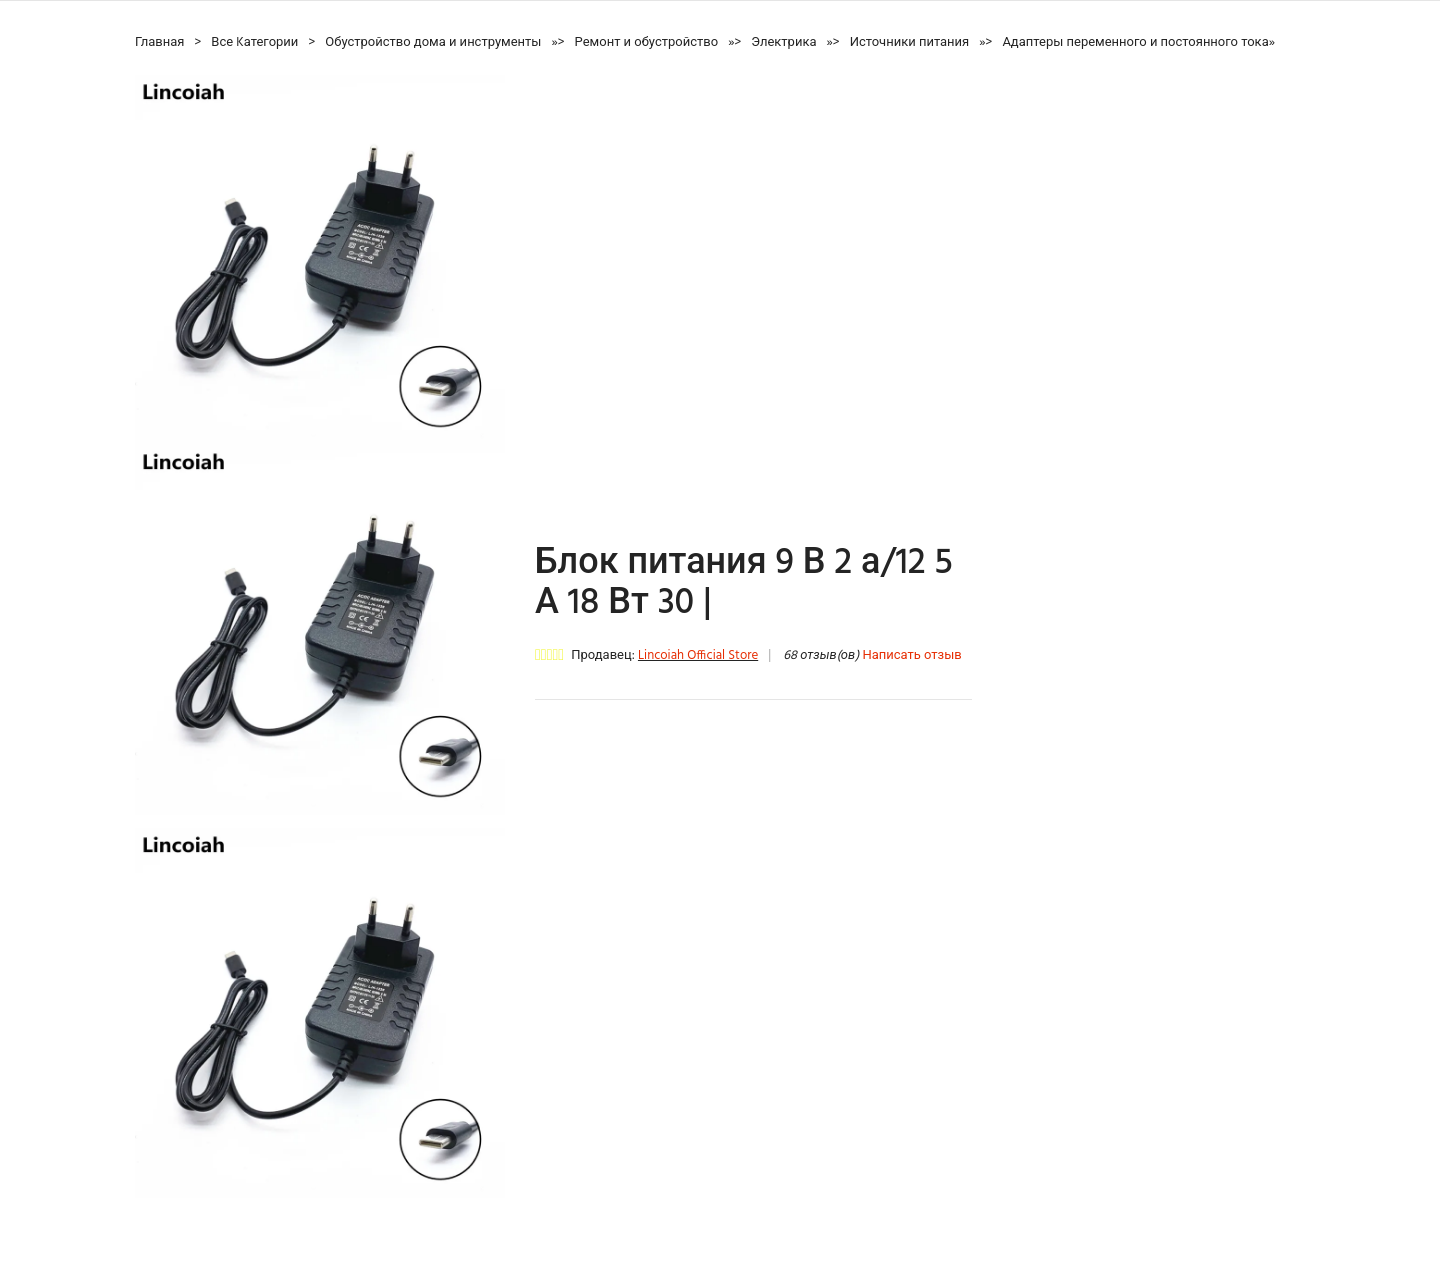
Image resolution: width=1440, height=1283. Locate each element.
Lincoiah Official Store (698, 655)
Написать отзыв (911, 655)
